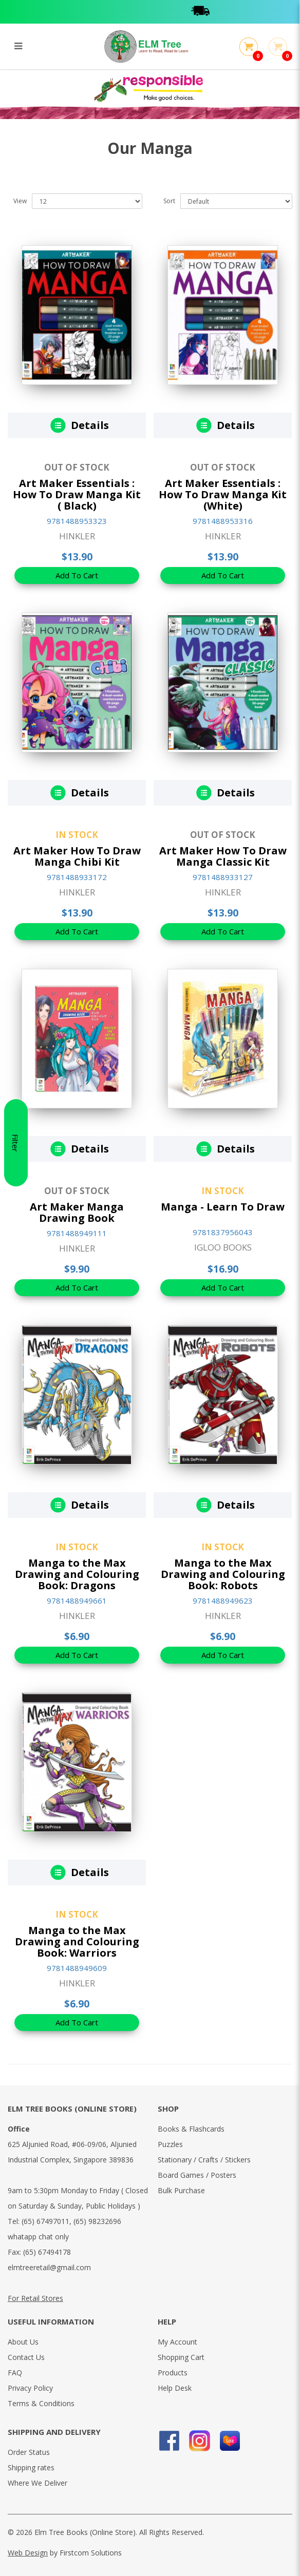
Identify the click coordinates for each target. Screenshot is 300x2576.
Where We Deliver (37, 2483)
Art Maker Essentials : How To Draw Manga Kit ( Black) (77, 494)
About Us (23, 2342)
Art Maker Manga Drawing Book (77, 1212)
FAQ (15, 2372)
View (20, 201)
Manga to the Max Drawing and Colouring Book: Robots (223, 1574)
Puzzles (170, 2144)
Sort (169, 201)
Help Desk (175, 2388)
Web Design (28, 2553)
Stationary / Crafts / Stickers (204, 2159)
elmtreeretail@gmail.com (49, 2267)
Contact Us (26, 2357)
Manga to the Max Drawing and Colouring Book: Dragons (77, 1574)
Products (173, 2372)
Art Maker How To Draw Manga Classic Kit (223, 856)
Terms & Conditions (41, 2403)
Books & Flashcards (191, 2129)
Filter (15, 1288)
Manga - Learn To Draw (223, 1207)
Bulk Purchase (181, 2190)
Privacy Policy (30, 2388)
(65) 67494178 (47, 2252)
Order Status (29, 2452)
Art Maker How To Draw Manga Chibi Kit (77, 856)
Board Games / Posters (197, 2175)
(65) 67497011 (45, 2221)
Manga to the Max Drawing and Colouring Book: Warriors (77, 1941)
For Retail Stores (35, 2298)
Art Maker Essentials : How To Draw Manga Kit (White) (223, 494)
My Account (177, 2342)
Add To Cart (76, 575)
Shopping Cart (181, 2357)
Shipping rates (31, 2467)
